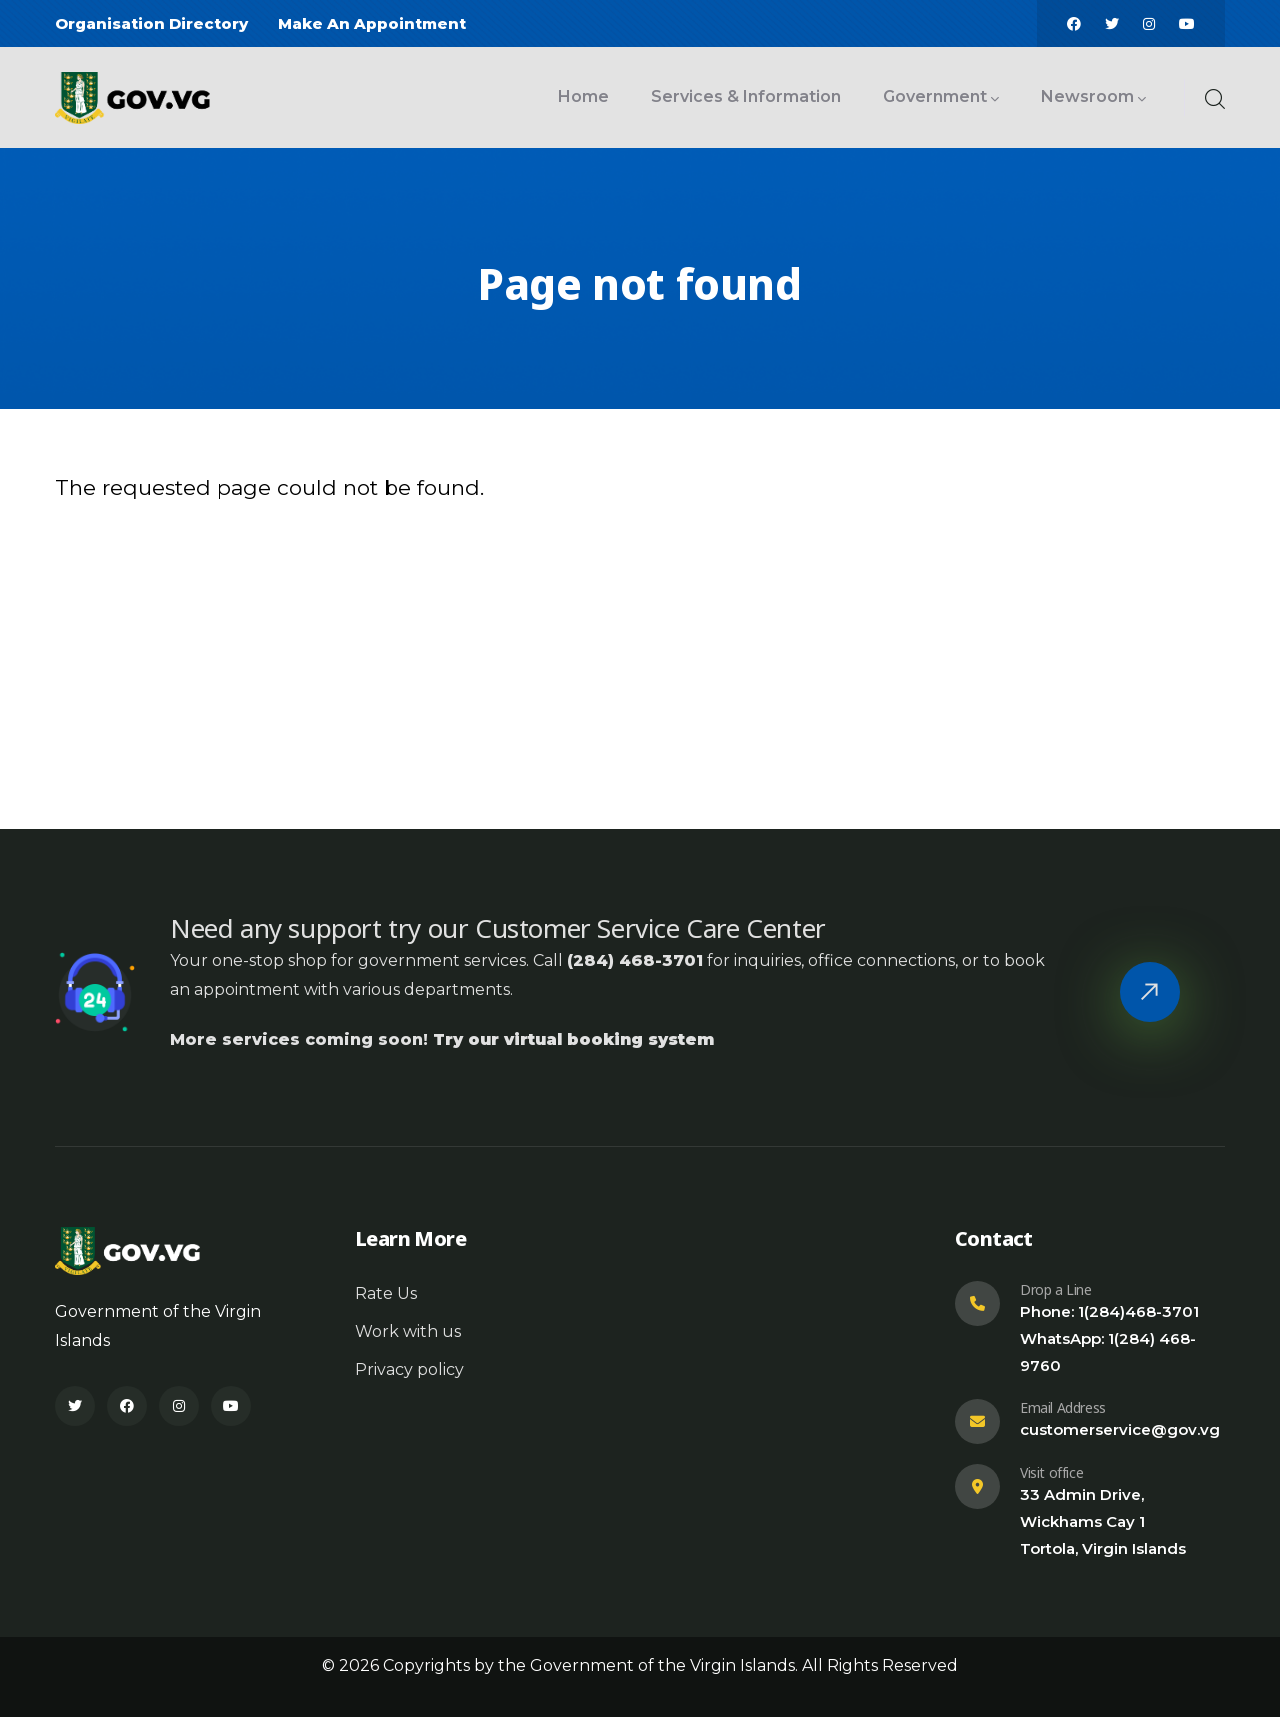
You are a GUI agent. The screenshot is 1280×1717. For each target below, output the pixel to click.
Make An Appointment (372, 23)
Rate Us (386, 1293)
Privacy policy (409, 1369)
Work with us (408, 1331)
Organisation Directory (151, 23)
